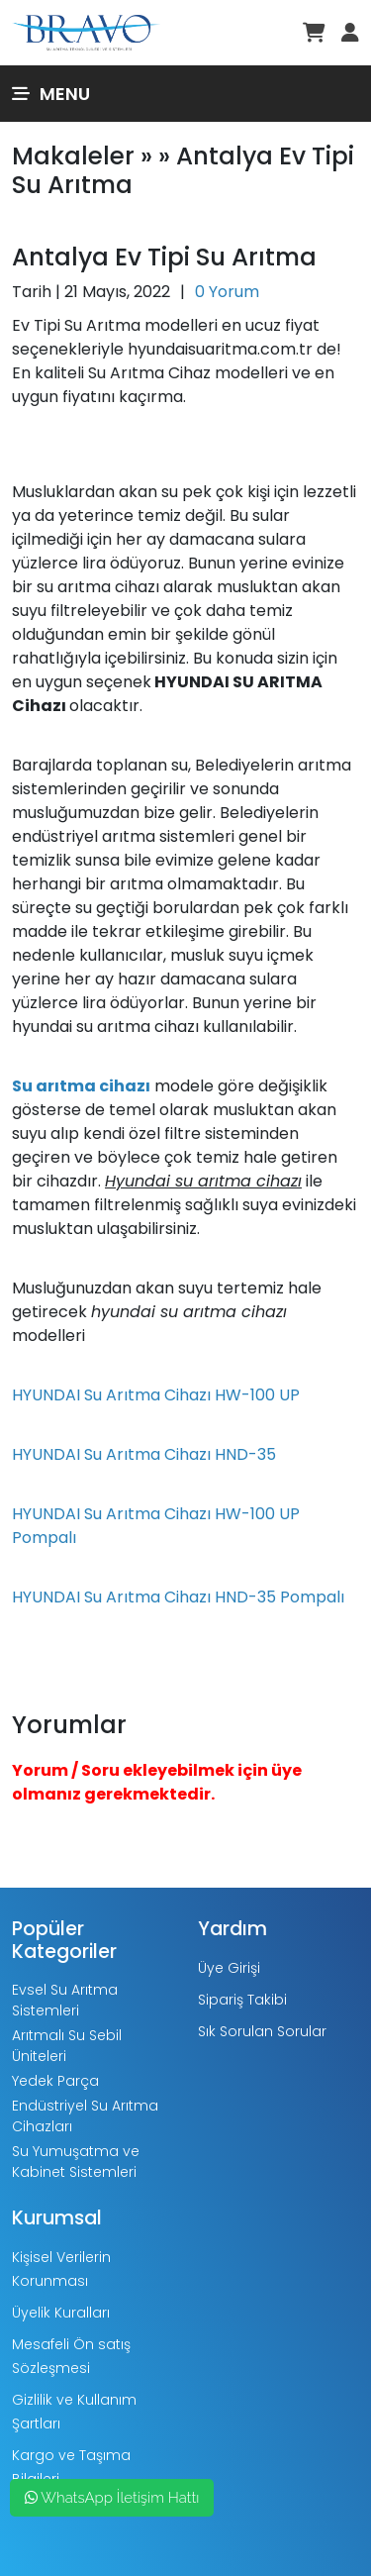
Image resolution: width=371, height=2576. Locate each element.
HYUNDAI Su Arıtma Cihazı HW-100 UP (156, 1395)
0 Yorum (227, 291)
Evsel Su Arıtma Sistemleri (65, 2000)
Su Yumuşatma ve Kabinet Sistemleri (75, 2161)
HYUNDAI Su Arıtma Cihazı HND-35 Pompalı (178, 1597)
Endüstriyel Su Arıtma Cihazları (85, 2116)
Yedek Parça (55, 2081)
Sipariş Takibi (242, 1999)
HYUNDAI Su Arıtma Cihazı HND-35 (144, 1454)
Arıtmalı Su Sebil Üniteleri (67, 2045)
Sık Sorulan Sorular (262, 2031)
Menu (51, 93)
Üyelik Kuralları (61, 2312)
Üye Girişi (229, 1968)
